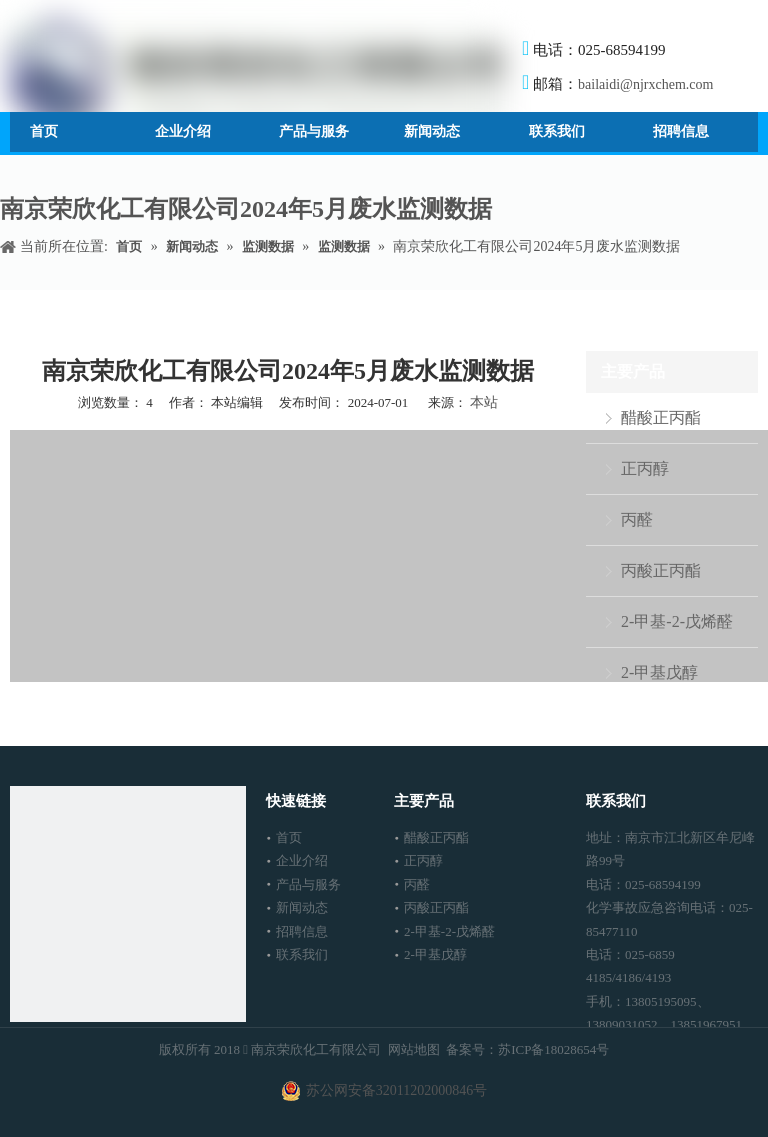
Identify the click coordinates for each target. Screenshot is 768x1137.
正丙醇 (645, 468)
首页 (289, 837)
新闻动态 (302, 907)
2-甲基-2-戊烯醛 (677, 621)
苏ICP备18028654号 (553, 1049)
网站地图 (414, 1049)
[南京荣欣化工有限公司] (128, 904)
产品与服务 (308, 884)
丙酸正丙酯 (661, 570)
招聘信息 (302, 931)
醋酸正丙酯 (661, 417)
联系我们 (302, 954)
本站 (484, 402)
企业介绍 (302, 860)
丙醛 (637, 519)
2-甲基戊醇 (659, 672)
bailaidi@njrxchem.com (645, 84)
